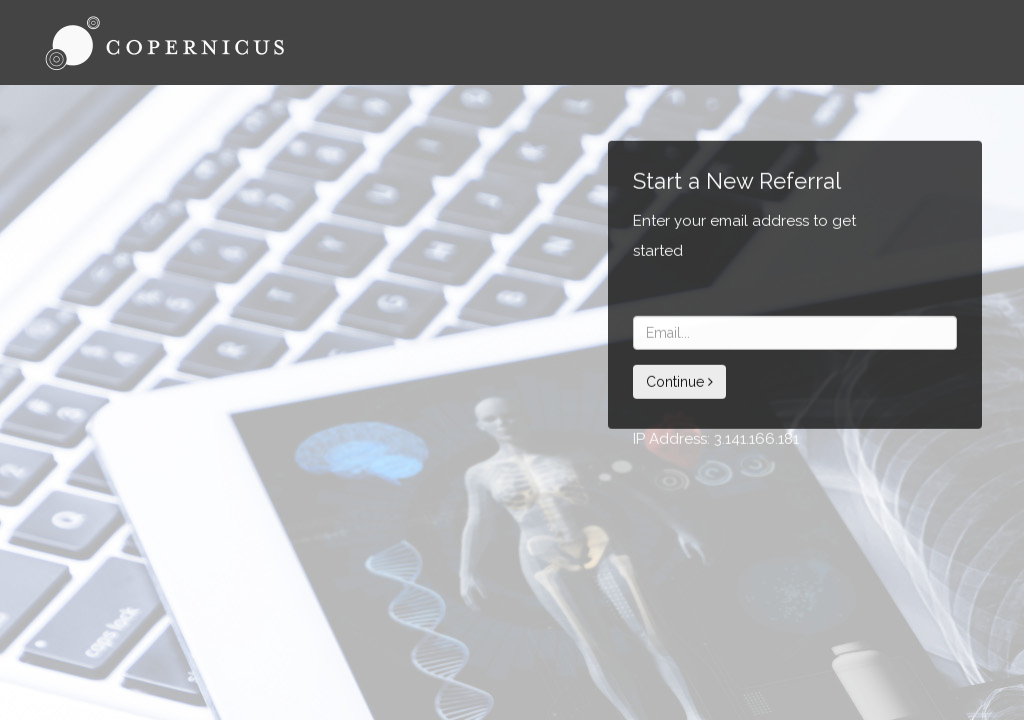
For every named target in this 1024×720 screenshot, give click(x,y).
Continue (679, 382)
